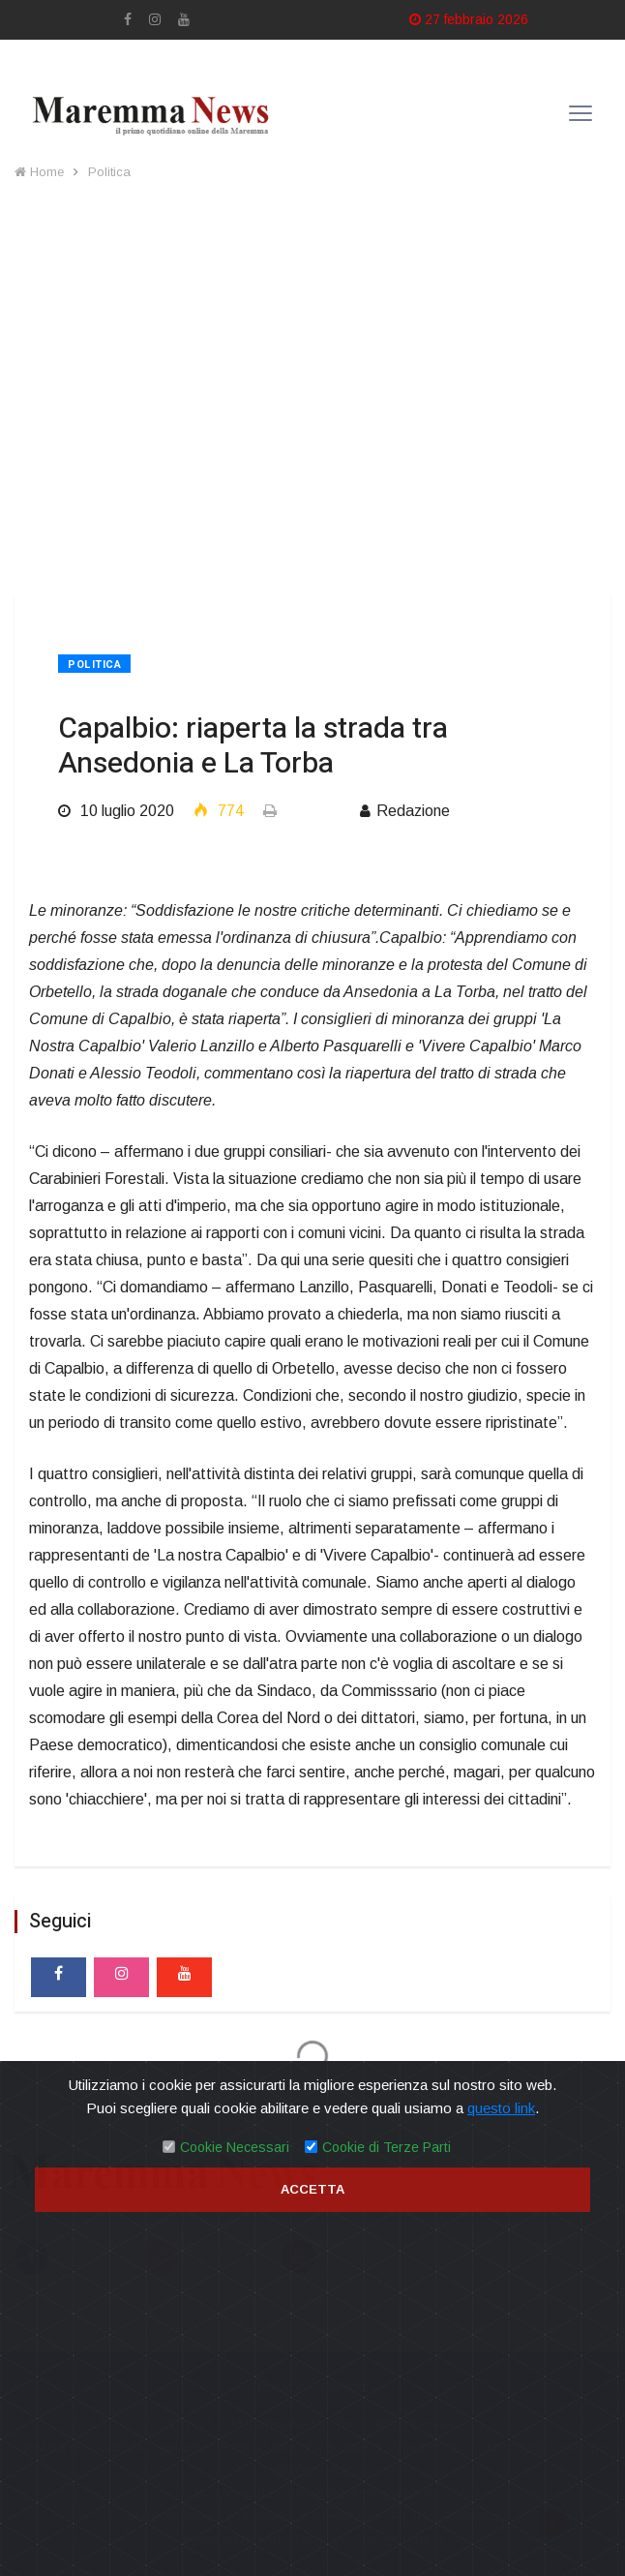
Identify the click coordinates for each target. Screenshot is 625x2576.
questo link (501, 2108)
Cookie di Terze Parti (386, 2147)
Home (39, 172)
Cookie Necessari (234, 2147)
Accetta (312, 2189)
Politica (109, 172)
